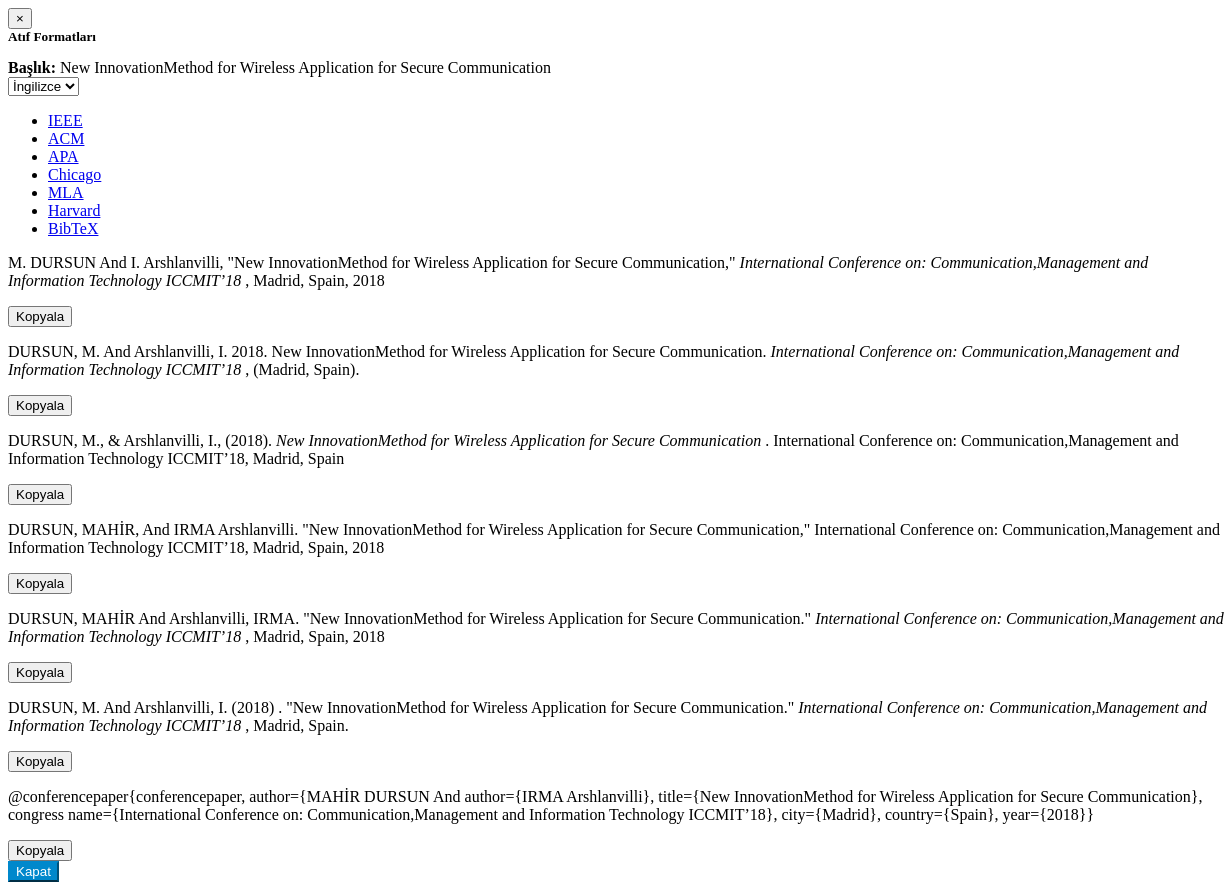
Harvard (74, 210)
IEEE (65, 120)
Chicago (74, 174)
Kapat (33, 871)
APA (63, 156)
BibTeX (73, 228)
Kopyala (40, 316)
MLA (66, 192)
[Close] (20, 18)
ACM (66, 138)
